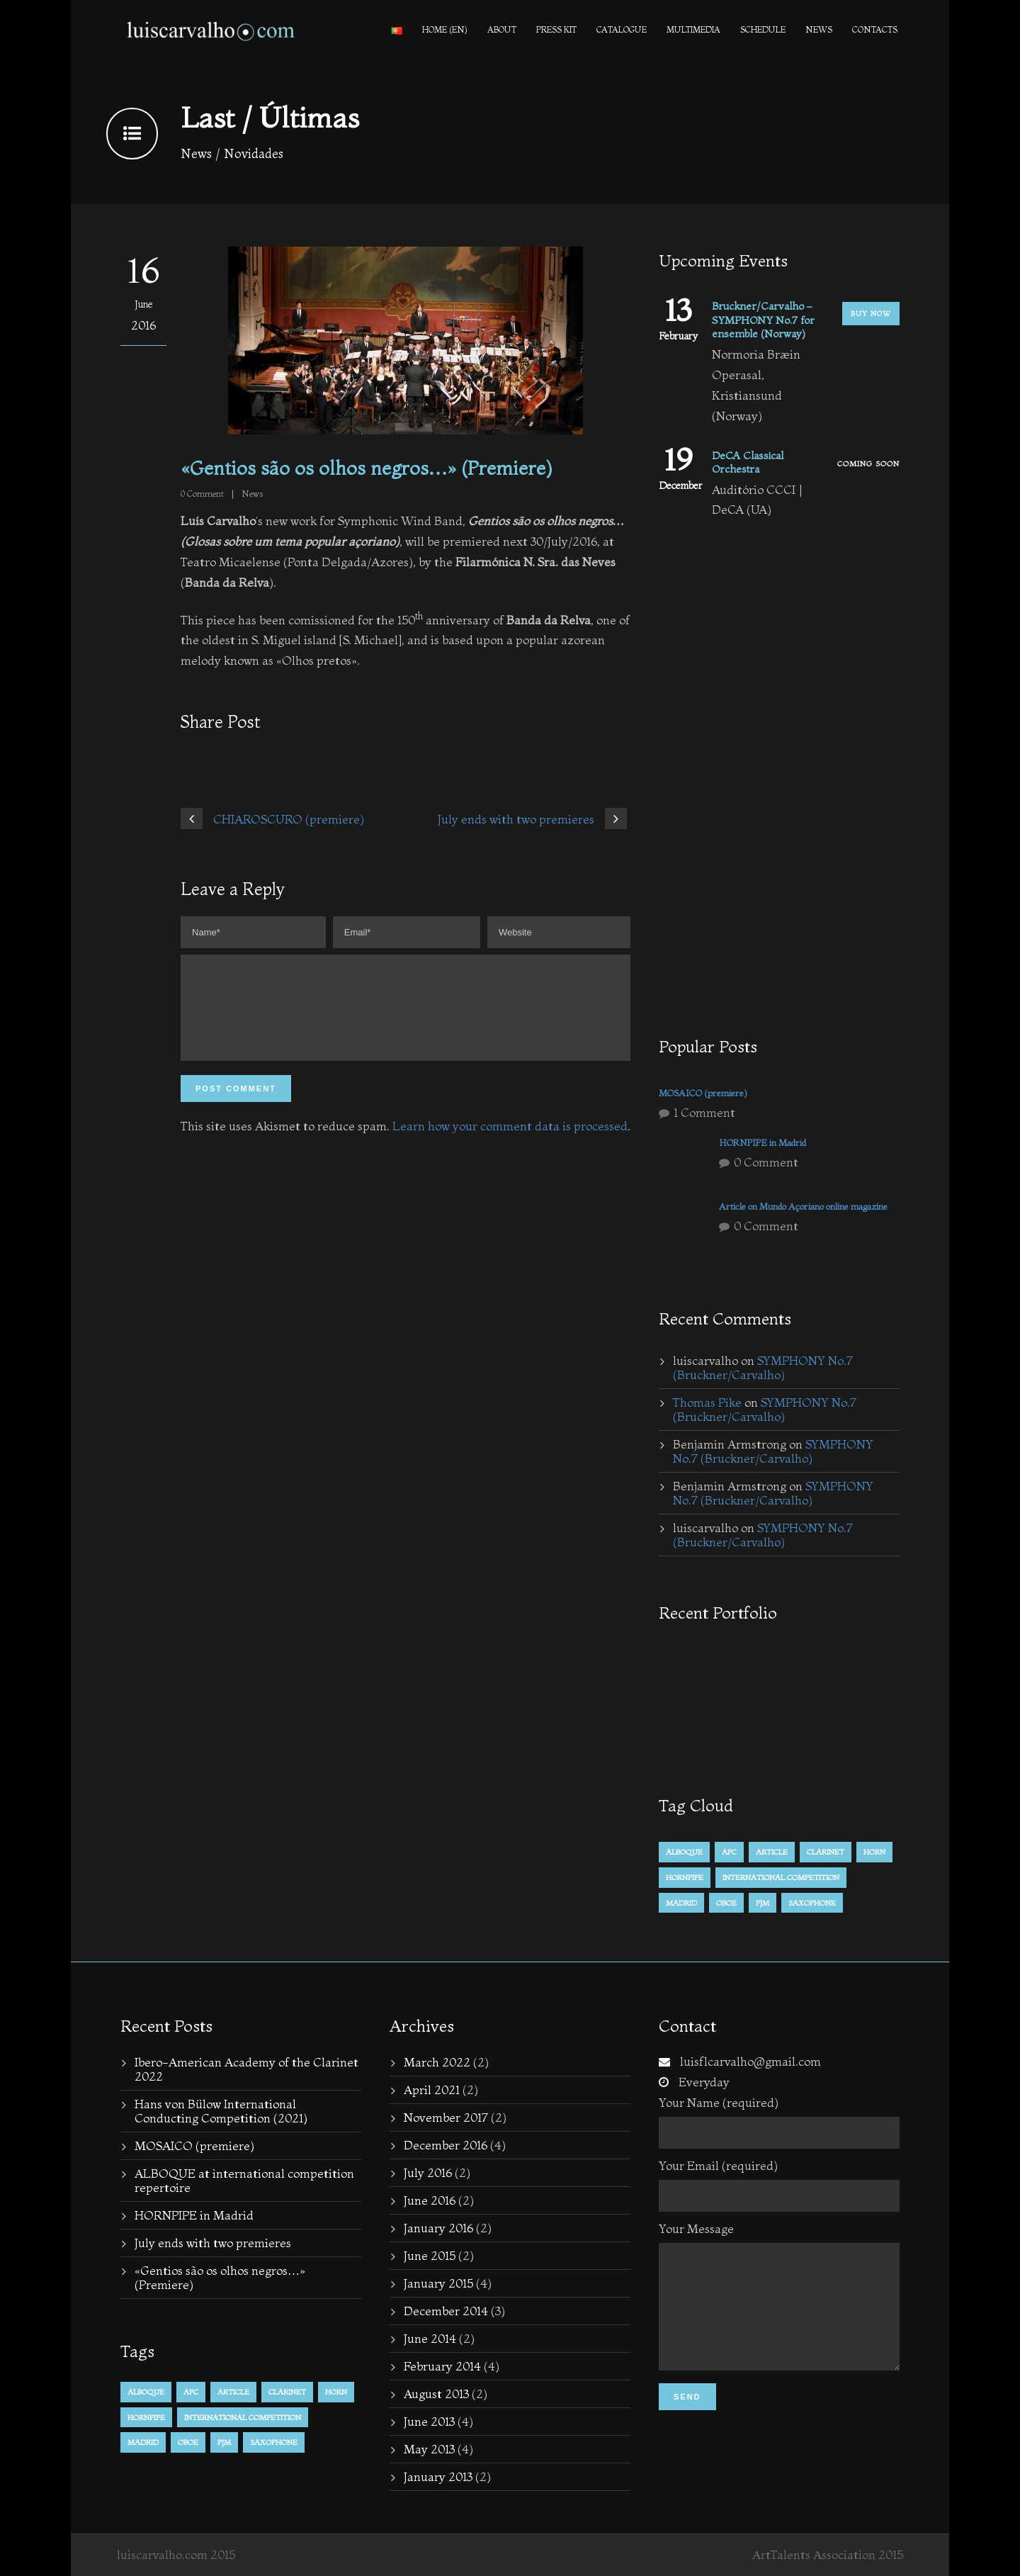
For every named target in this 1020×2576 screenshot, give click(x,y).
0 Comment (766, 1161)
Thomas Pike (707, 1402)
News (818, 29)
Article (772, 1852)
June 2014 (430, 2338)
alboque (684, 1852)
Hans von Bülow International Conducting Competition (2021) (221, 2110)
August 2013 (436, 2393)
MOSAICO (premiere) (703, 1092)
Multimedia (693, 29)
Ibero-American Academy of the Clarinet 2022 (246, 2068)
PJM (762, 1903)
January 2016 (438, 2227)
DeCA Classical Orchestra (747, 462)
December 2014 (446, 2310)
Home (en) (445, 29)
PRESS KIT (556, 29)
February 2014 (442, 2365)
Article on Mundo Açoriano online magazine (803, 1206)
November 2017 (446, 2117)
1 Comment (704, 1112)
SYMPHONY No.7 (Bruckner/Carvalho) (763, 1367)
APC (729, 1852)
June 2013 (429, 2421)
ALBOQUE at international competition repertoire (244, 2180)
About (501, 29)
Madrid (681, 1903)
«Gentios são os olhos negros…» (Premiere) (220, 2277)
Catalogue (621, 29)
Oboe (726, 1903)
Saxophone (812, 1903)
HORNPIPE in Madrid (762, 1142)
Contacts (874, 29)
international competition (780, 1877)
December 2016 (445, 2144)
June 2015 (429, 2255)
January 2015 (438, 2283)
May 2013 (429, 2448)
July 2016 (428, 2172)
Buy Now (871, 313)
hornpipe (684, 1877)
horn (874, 1852)
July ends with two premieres (213, 2242)
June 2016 (429, 2200)
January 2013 (438, 2476)
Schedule (763, 29)
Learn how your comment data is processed (510, 1142)
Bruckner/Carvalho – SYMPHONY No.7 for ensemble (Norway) (763, 319)
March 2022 (437, 2061)
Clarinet (825, 1852)
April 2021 (432, 2089)
